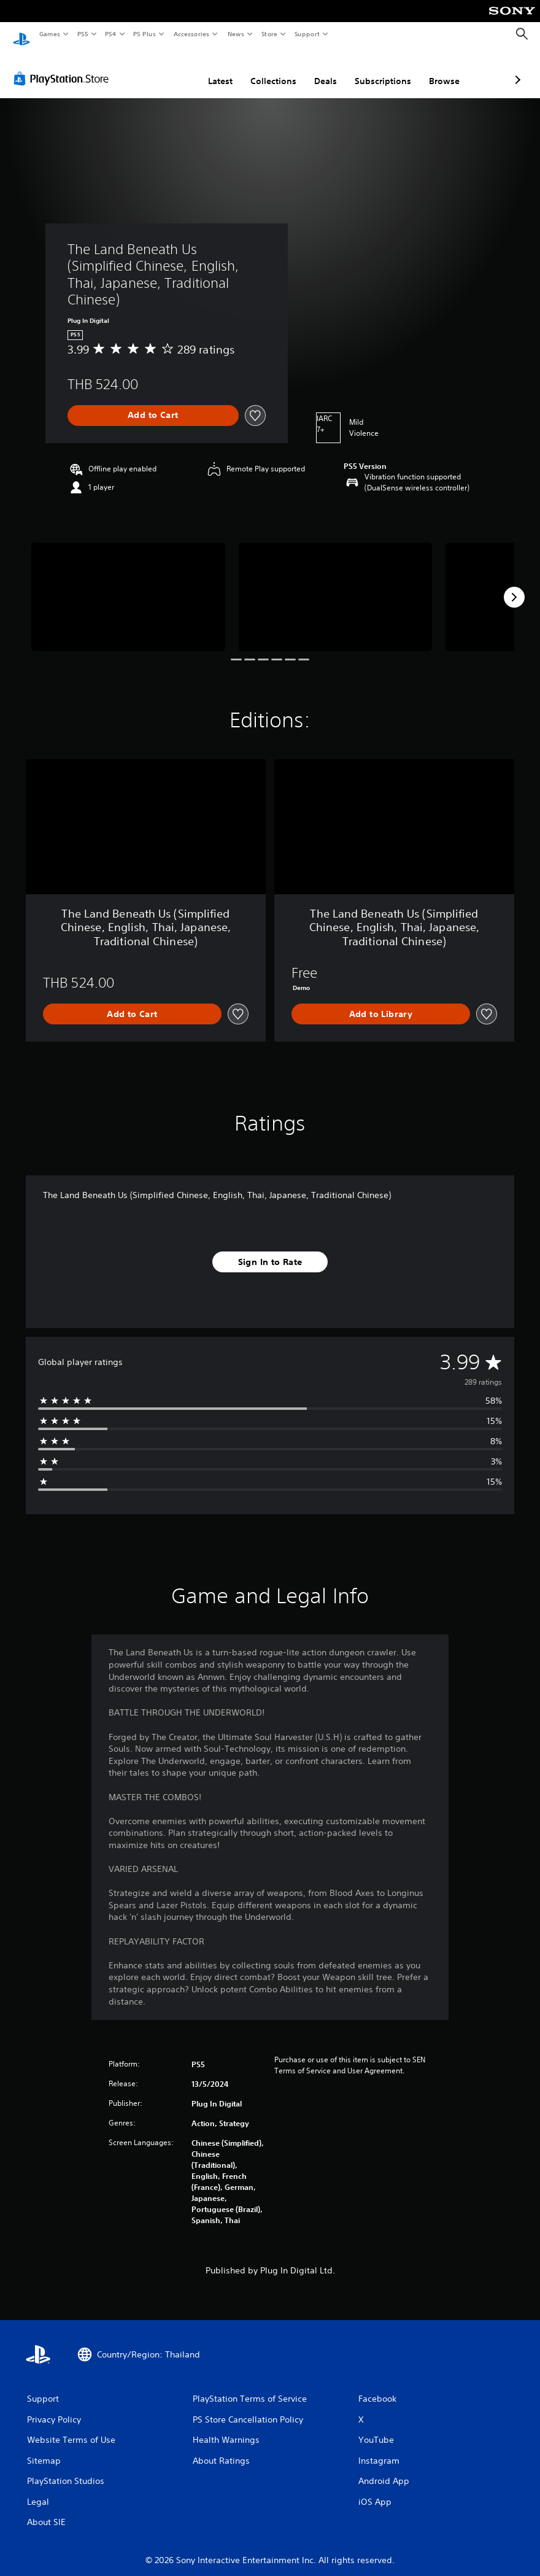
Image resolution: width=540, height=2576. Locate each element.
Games (49, 33)
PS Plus (144, 33)
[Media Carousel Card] (128, 585)
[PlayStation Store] (64, 67)
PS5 (82, 33)
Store (269, 33)
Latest (155, 69)
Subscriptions (318, 69)
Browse (379, 69)
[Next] (514, 585)
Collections (208, 69)
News (236, 33)
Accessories (191, 33)
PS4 (110, 33)
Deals (260, 69)
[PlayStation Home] (21, 34)
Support (306, 33)
